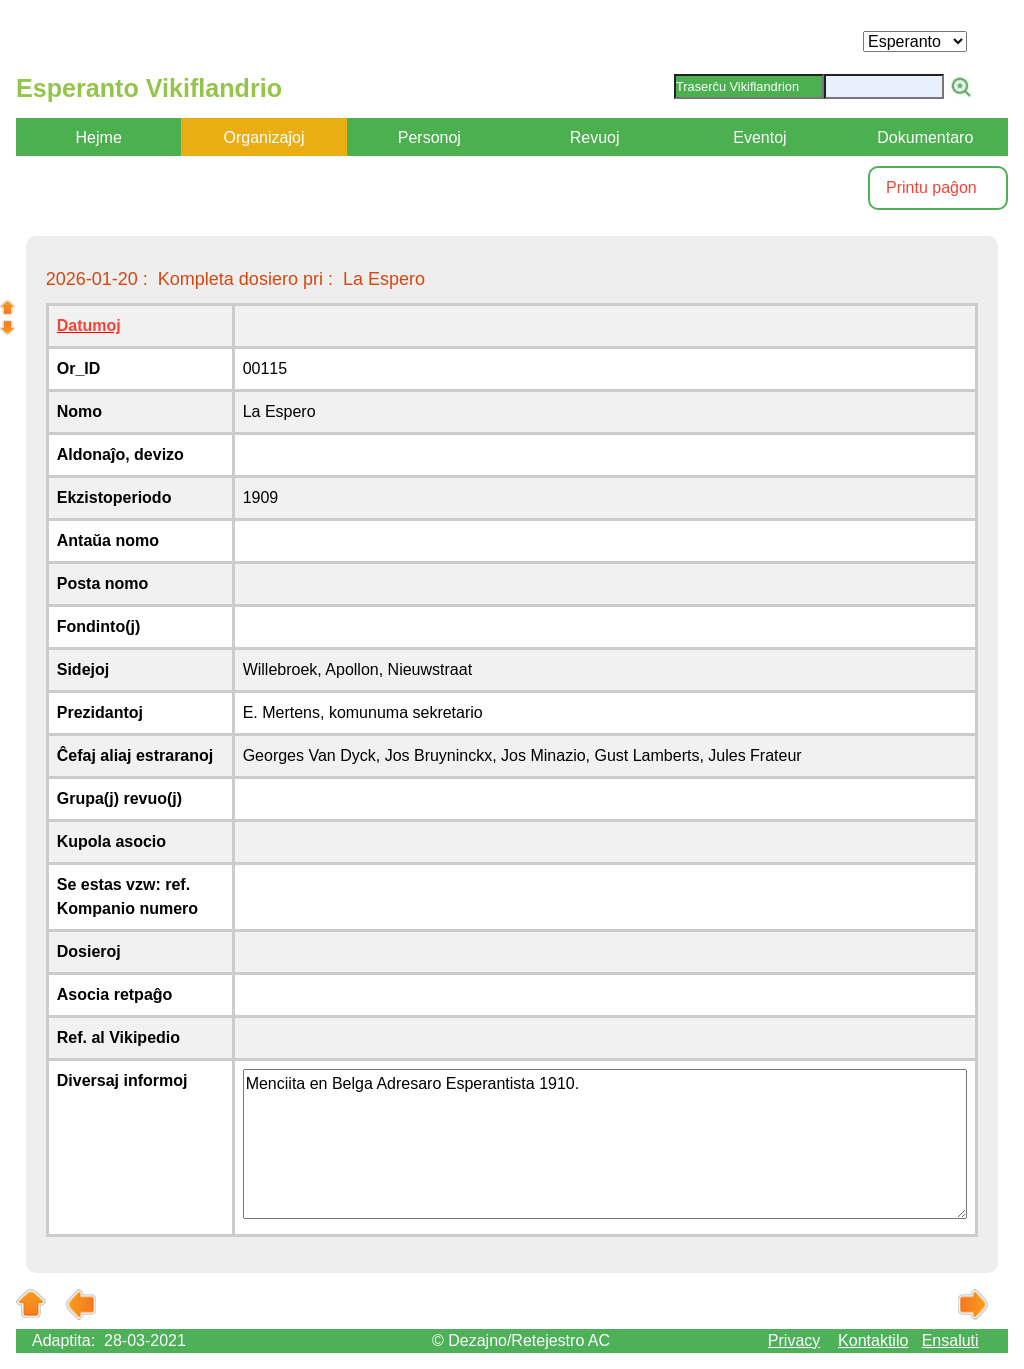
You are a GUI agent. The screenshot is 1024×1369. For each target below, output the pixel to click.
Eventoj (759, 137)
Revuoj (595, 137)
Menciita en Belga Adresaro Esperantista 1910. (605, 1144)
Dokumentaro (925, 137)
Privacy (794, 1340)
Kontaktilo (873, 1340)
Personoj (429, 137)
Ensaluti (950, 1340)
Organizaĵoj (264, 137)
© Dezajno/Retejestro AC (521, 1340)
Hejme (99, 137)
